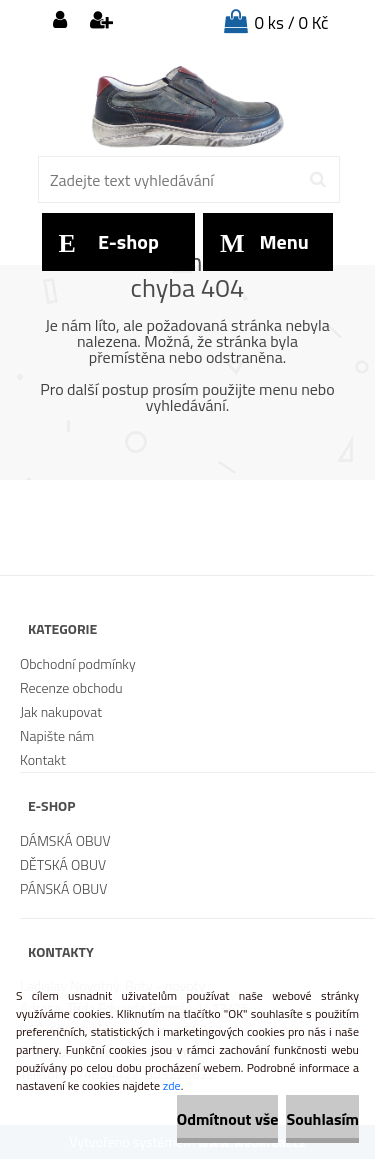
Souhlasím (322, 1119)
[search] (317, 180)
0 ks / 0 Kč (292, 23)
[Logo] (188, 105)
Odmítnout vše (228, 1119)
